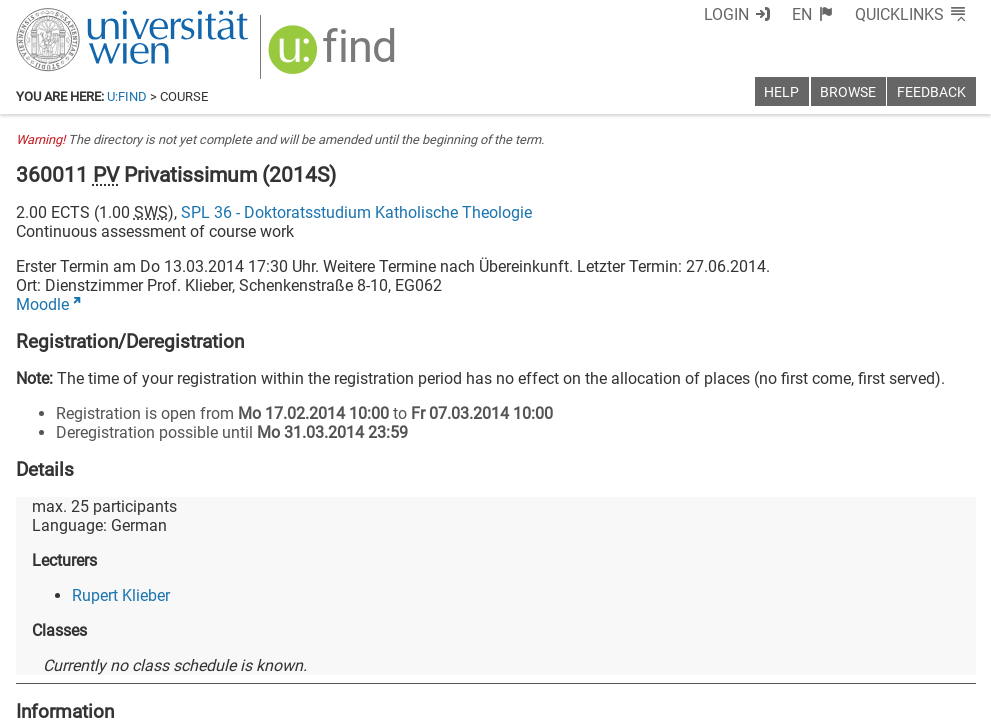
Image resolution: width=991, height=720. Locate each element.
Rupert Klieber (121, 595)
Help (781, 92)
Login (726, 14)
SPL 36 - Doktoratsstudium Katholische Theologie (356, 212)
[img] (334, 56)
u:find (127, 96)
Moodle (42, 304)
